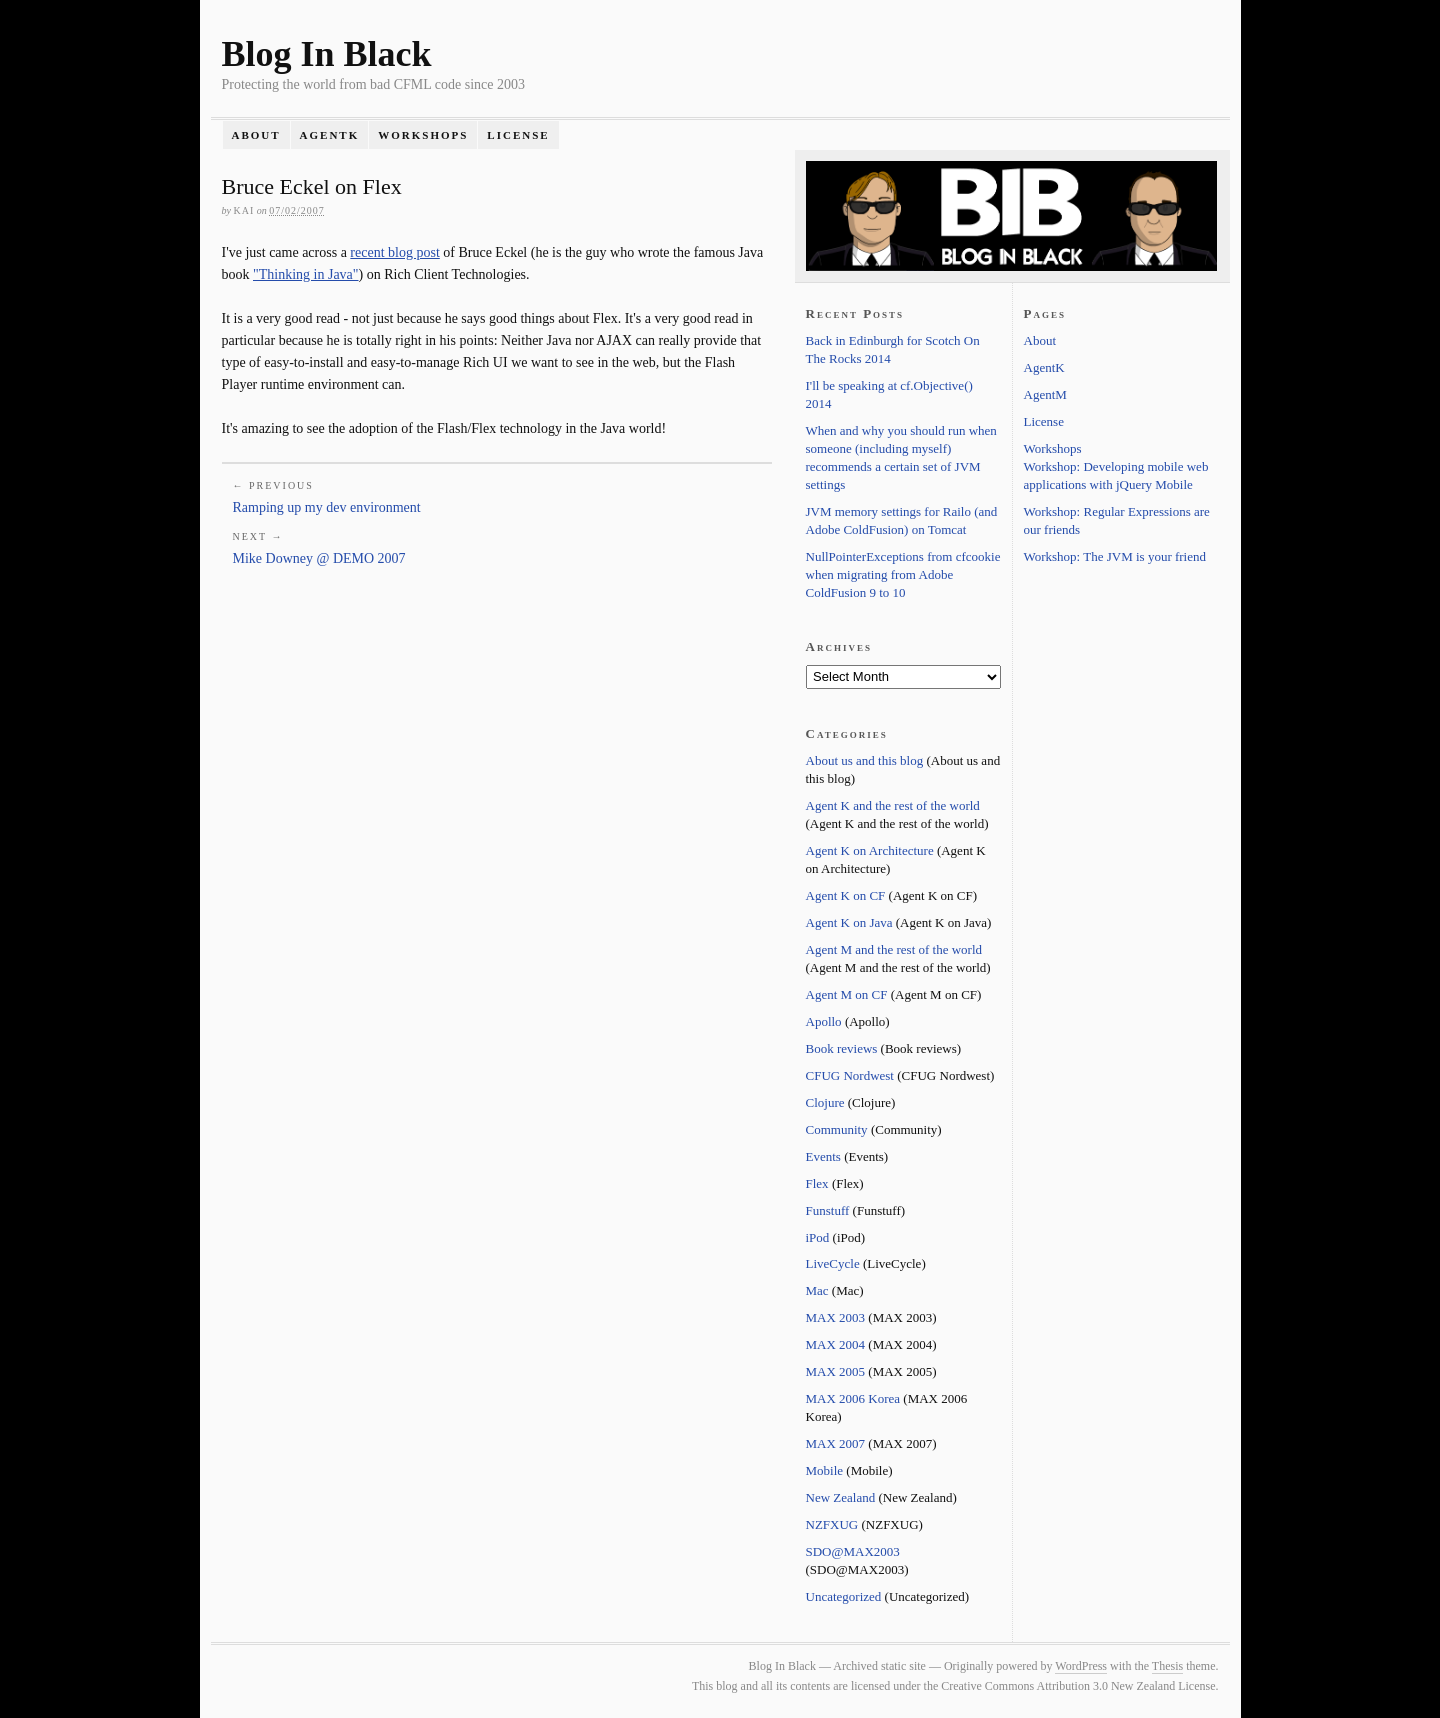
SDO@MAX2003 (853, 1551)
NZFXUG (832, 1524)
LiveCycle (833, 1263)
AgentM (1045, 394)
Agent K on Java (849, 922)
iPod (818, 1237)
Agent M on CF (847, 994)
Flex (817, 1183)
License (518, 135)
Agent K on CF (846, 895)
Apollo (824, 1021)
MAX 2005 (836, 1371)
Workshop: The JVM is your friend (1115, 556)
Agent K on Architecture (870, 850)
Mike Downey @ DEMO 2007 (319, 558)
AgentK (330, 135)
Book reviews (842, 1048)
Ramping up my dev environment (327, 507)
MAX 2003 (836, 1317)
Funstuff (828, 1210)
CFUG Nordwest (850, 1075)
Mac (817, 1290)
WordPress (1081, 1666)
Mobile (825, 1470)
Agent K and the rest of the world (893, 805)
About (255, 135)
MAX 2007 (836, 1443)
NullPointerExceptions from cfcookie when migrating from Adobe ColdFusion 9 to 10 (903, 574)
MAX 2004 (836, 1344)
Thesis (1167, 1666)
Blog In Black (327, 54)
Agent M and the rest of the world (894, 949)
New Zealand (841, 1497)
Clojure (825, 1102)
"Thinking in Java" (306, 274)
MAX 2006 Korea (853, 1398)
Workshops (423, 135)
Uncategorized (844, 1596)
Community (837, 1129)
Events (823, 1156)
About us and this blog (865, 760)
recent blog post (394, 252)
